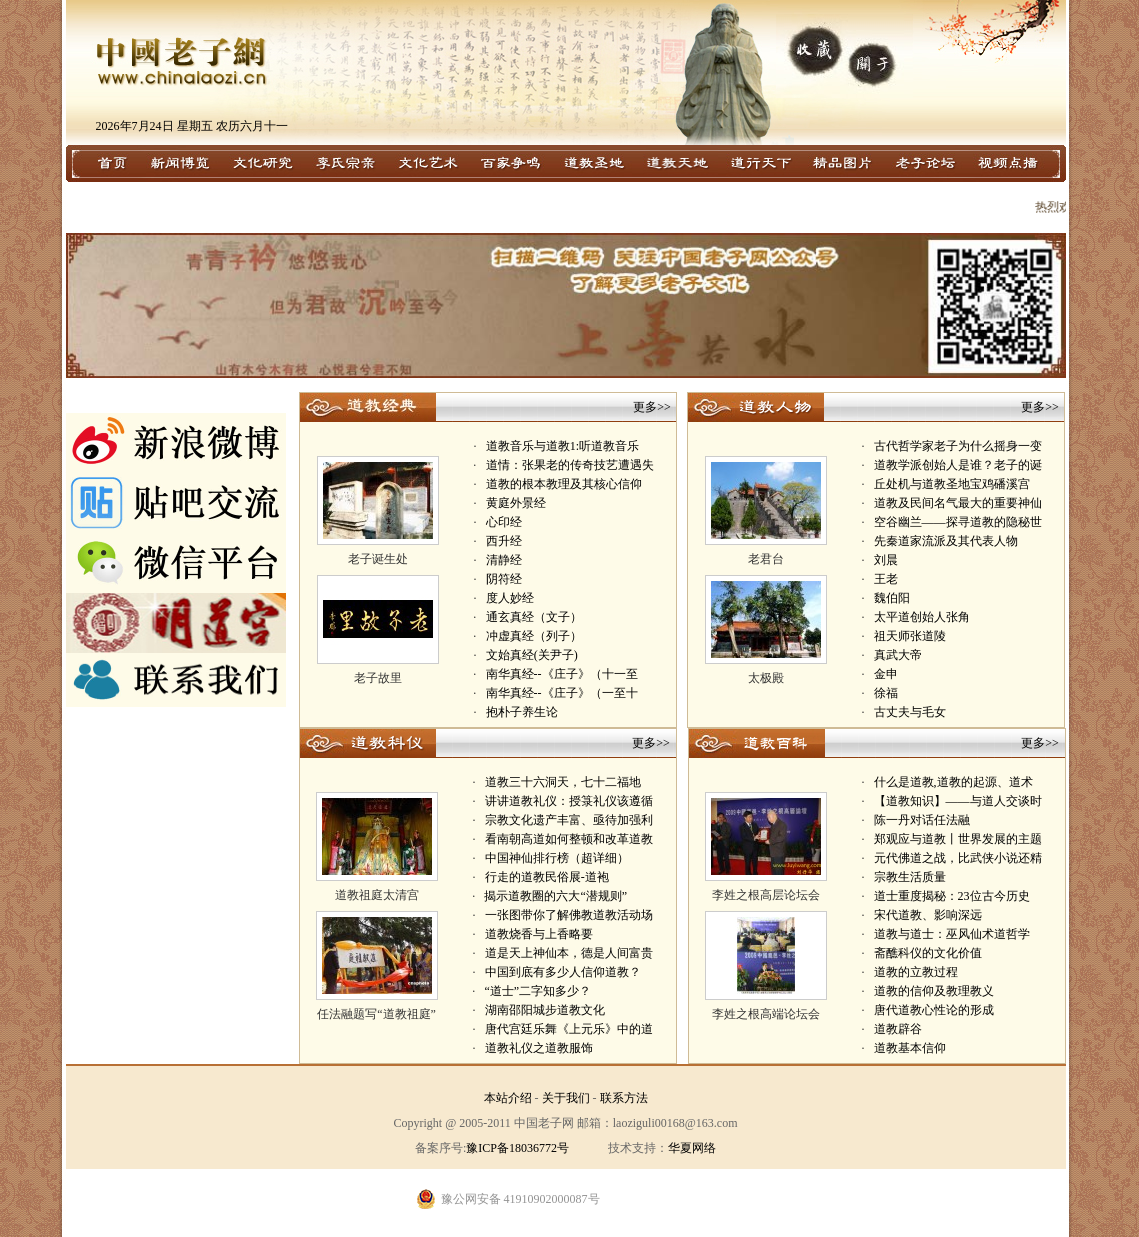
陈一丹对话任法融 (922, 820)
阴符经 (504, 579)
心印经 (504, 522)
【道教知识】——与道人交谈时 (958, 801)
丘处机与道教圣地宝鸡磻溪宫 (952, 484)
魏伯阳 (892, 598)
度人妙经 (510, 598)
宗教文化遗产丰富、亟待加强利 (569, 820)
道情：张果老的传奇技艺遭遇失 (570, 465)
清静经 (504, 560)
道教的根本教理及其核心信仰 (564, 484)
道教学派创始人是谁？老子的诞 (958, 465)
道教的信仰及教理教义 (934, 991)
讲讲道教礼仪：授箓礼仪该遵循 (569, 801)
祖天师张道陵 (910, 636)
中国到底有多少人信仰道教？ (563, 972)
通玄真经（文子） (534, 617)
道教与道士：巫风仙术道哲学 (952, 934)
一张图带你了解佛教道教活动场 (569, 915)
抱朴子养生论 (522, 712)
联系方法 (624, 1098)
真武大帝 (898, 655)
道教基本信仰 (910, 1048)
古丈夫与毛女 (910, 712)
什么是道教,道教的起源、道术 (953, 782)
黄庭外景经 (516, 503)
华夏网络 (692, 1148)
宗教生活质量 (910, 877)
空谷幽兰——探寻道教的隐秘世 (958, 522)
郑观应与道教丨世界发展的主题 (958, 839)
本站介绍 (508, 1098)
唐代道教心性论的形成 (934, 1010)
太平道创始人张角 (922, 617)
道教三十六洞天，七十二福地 (563, 782)
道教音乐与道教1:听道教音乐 (562, 446)
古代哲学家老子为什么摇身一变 (958, 446)
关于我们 (566, 1098)
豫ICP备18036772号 (517, 1148)
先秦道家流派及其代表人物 (946, 541)
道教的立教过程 (916, 972)
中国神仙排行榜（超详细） (557, 858)
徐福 (886, 693)
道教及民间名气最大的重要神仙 (958, 503)
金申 (886, 674)
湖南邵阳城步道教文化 (545, 1010)
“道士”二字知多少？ (537, 991)
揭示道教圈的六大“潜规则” (555, 896)
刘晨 (886, 560)
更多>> (652, 407)
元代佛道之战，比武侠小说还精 (958, 858)
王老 (886, 579)
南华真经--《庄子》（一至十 (562, 693)
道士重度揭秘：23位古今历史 (952, 896)
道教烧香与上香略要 (539, 934)
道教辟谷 (898, 1029)
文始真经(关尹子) (532, 655)
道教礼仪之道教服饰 (539, 1048)
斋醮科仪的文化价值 (928, 953)
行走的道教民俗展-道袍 (547, 877)
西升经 (504, 541)
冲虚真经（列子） (534, 636)
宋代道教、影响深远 (928, 915)
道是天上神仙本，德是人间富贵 (569, 953)
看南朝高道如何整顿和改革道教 (569, 839)
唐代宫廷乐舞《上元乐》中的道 (569, 1029)
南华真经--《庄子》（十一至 (562, 674)
